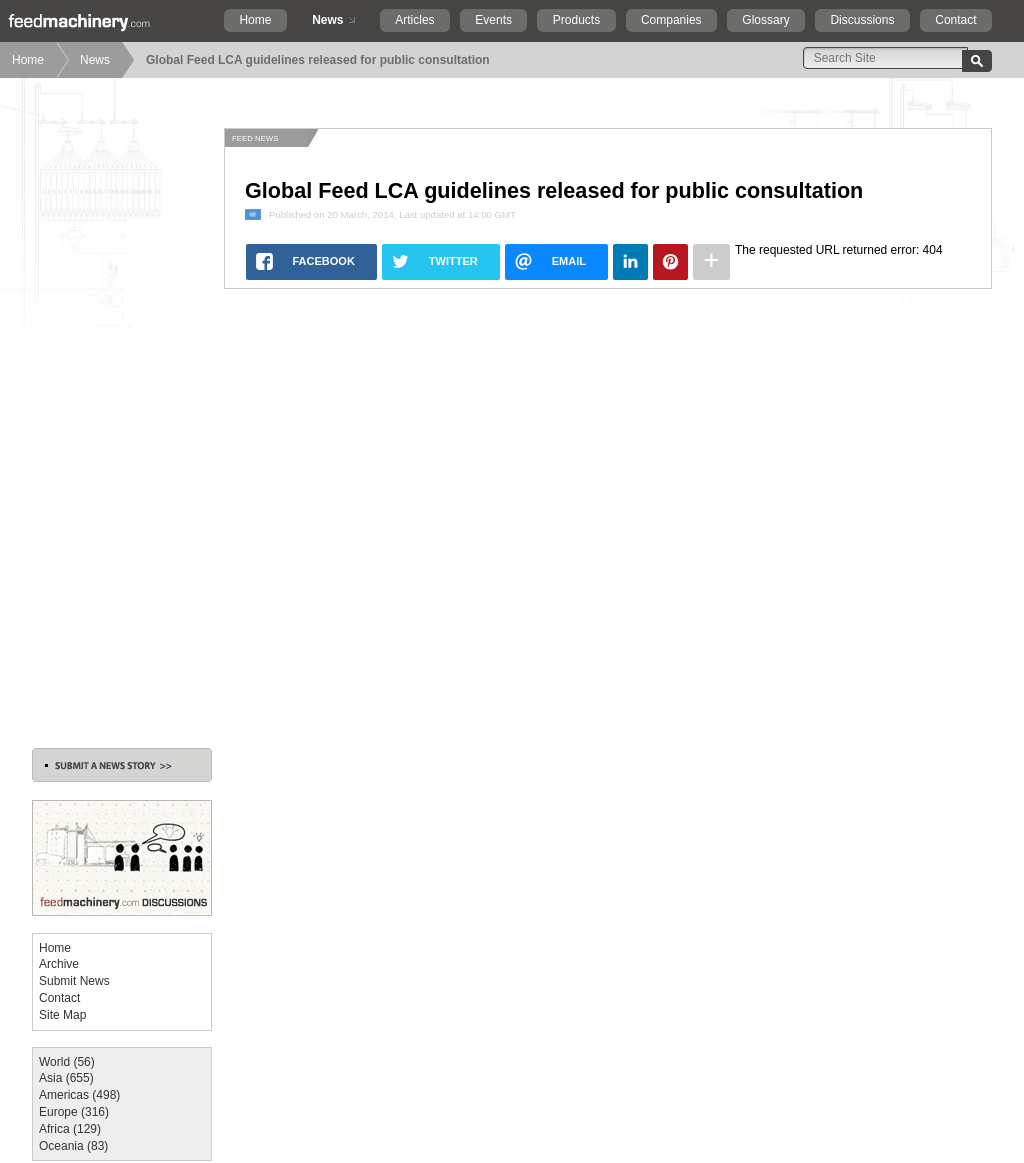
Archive (59, 964)
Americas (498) (79, 1095)
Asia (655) (66, 1078)
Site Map (62, 1015)
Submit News (74, 981)
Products (576, 20)
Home (255, 20)
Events (493, 20)
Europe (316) (74, 1112)
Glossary (765, 20)
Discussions (862, 20)
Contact (955, 20)
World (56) (67, 1062)
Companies (671, 20)
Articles (414, 20)
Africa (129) (70, 1129)
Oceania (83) (73, 1146)
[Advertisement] (122, 428)
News (327, 20)
